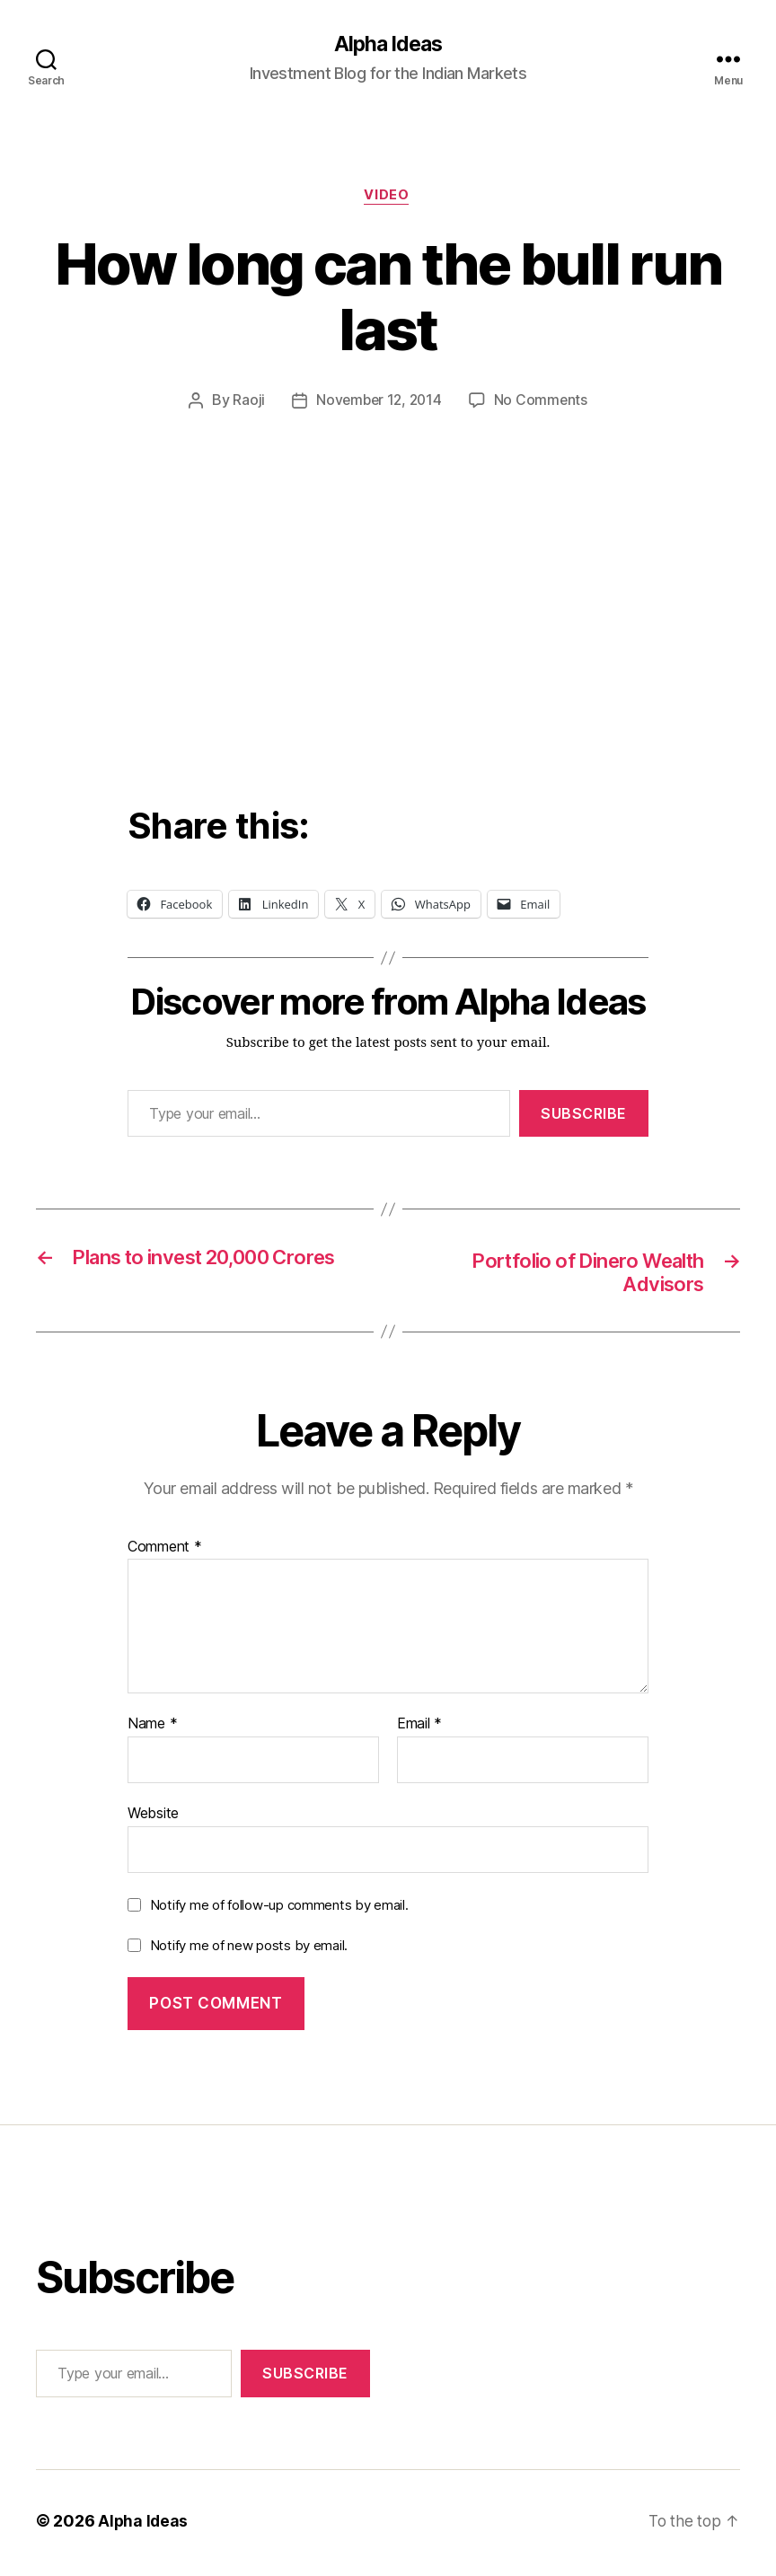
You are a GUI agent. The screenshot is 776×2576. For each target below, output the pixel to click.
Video (388, 197)
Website (153, 1817)
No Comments (543, 403)
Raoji (246, 403)
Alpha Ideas (388, 45)
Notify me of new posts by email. (249, 1950)
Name (152, 1729)
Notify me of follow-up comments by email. (279, 1909)
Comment (165, 1551)
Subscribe (584, 1115)
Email (419, 1729)
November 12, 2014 (378, 403)
